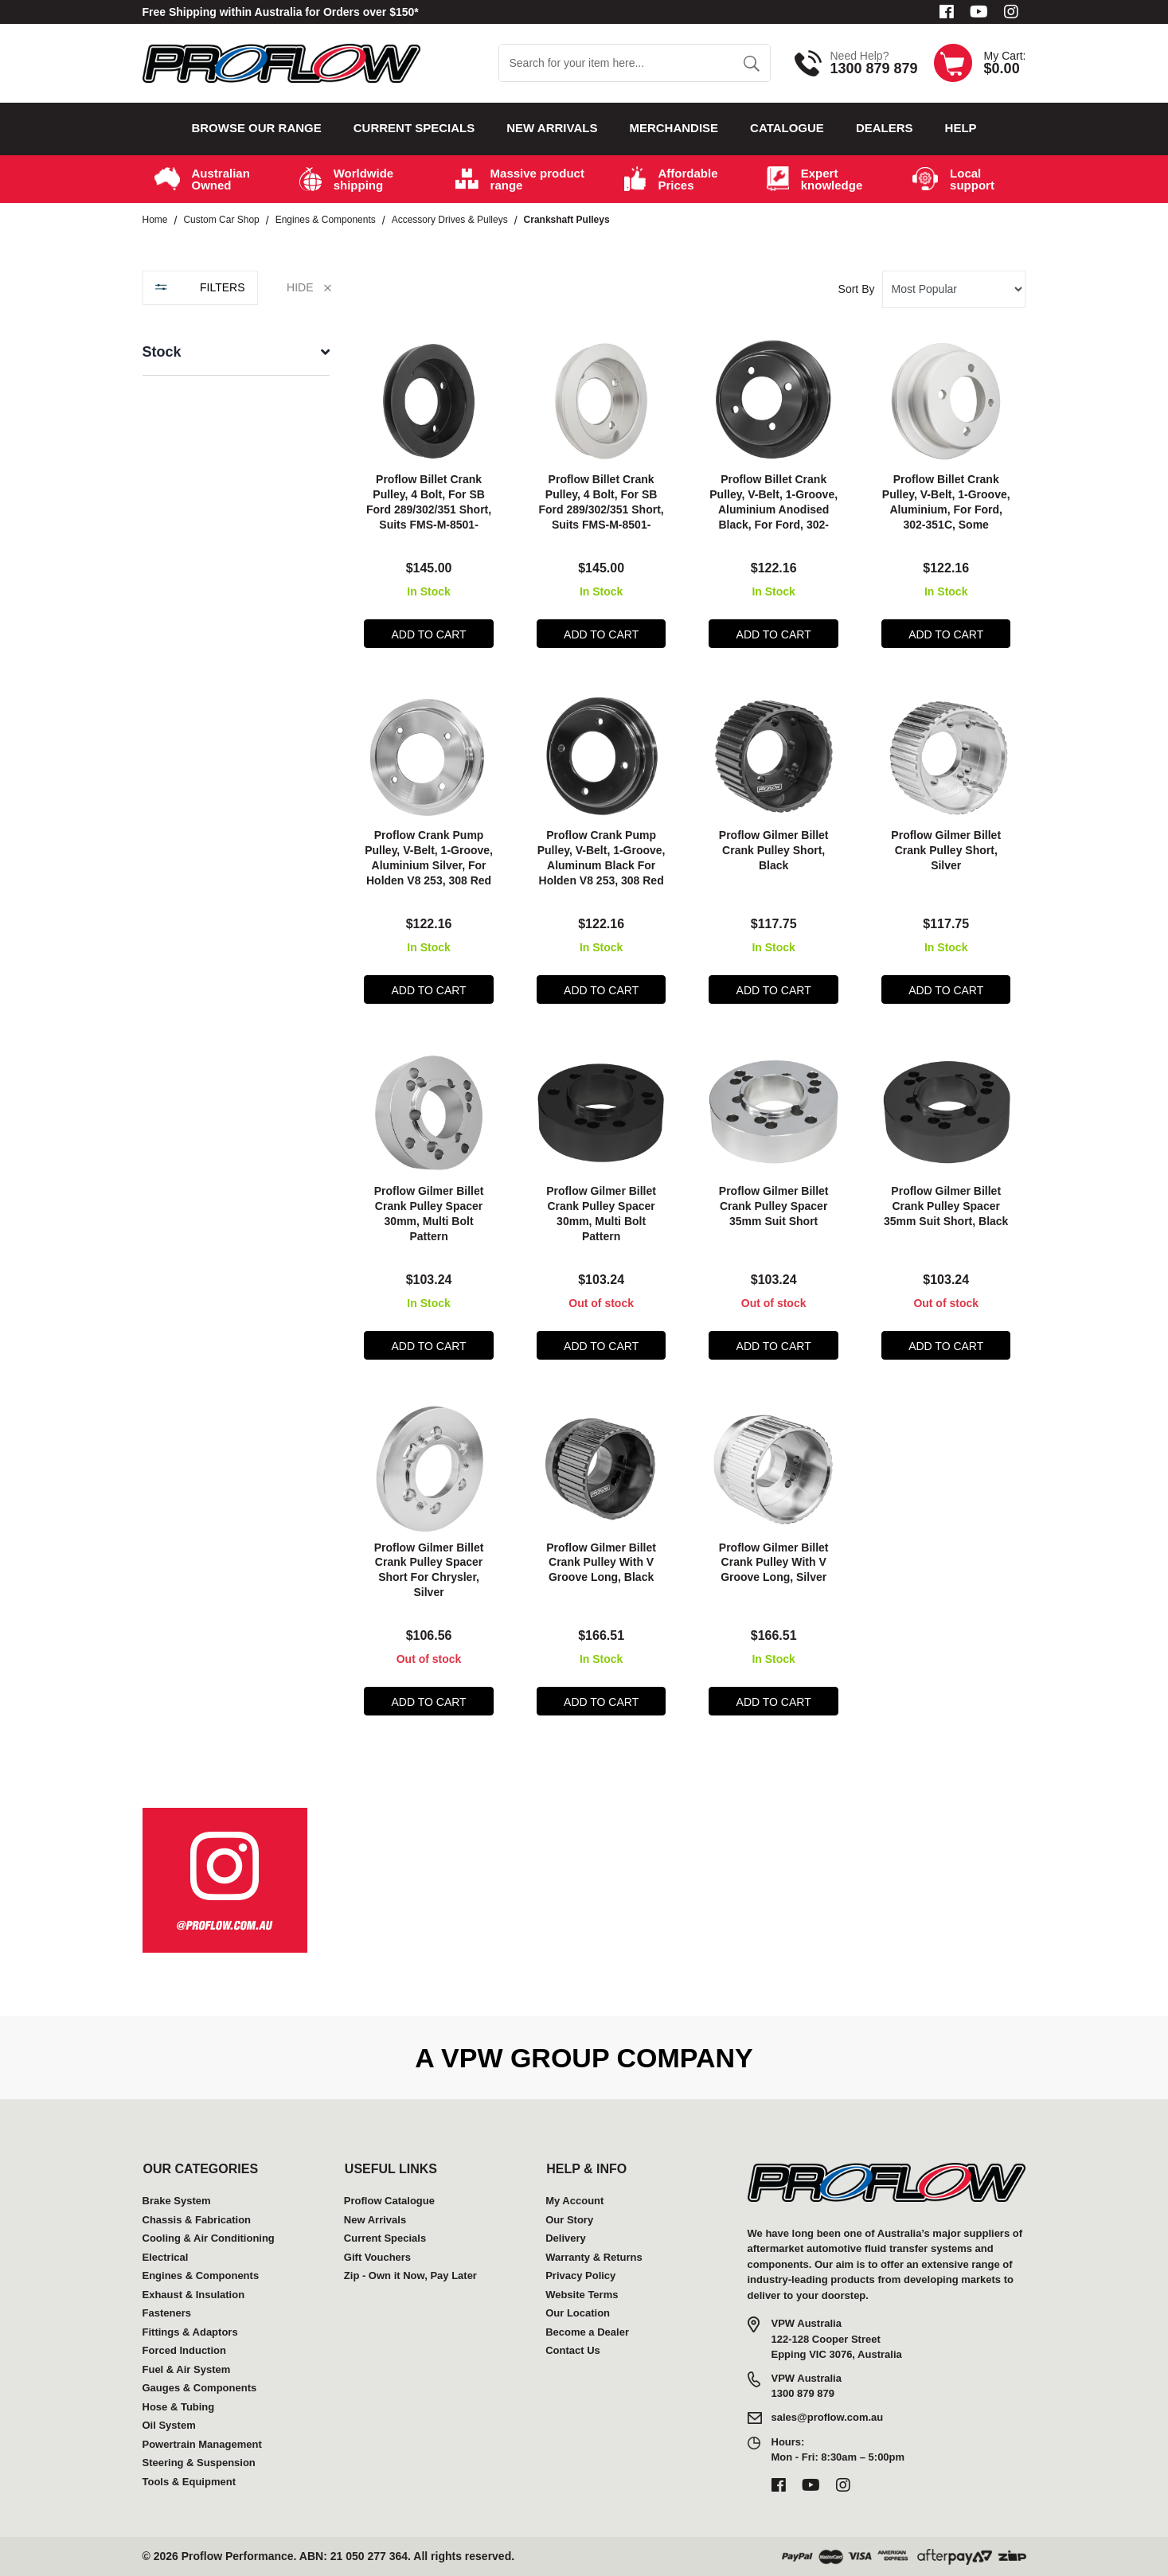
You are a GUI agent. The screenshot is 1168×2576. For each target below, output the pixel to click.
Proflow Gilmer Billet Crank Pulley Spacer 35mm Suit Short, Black (946, 1206)
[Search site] (751, 63)
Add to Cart (429, 634)
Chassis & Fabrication (197, 2220)
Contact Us (572, 2350)
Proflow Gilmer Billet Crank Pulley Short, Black (774, 850)
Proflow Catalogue (389, 2201)
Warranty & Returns (594, 2257)
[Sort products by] (953, 289)
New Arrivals (551, 128)
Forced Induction (184, 2350)
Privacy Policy (580, 2275)
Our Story (569, 2220)
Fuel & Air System (187, 2369)
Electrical (166, 2257)
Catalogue (787, 128)
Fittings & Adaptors (190, 2332)
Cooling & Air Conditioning (209, 2238)
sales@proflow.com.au (828, 2417)
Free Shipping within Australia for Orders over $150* (281, 12)
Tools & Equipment (189, 2482)
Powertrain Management (202, 2444)
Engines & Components (201, 2275)
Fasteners (167, 2313)
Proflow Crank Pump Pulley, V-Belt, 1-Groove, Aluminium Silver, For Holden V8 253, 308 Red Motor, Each (429, 865)
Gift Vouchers (377, 2257)
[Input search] (616, 63)
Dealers (884, 128)
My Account (574, 2201)
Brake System (177, 2201)
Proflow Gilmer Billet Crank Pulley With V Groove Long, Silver (774, 1562)
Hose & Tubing (179, 2407)
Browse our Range (256, 128)
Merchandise (673, 128)
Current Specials (414, 128)
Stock (162, 352)
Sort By (856, 289)
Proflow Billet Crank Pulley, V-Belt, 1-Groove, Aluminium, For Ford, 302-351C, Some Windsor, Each (946, 509)
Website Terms (581, 2295)
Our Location (577, 2313)
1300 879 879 (873, 68)
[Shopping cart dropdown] (980, 63)
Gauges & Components (200, 2388)
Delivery (565, 2238)
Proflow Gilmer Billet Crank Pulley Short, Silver (946, 850)
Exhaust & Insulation (194, 2295)
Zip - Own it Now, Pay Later (410, 2275)
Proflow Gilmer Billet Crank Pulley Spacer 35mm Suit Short (774, 1206)
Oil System (169, 2425)
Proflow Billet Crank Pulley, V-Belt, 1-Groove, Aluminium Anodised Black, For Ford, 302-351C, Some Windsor (773, 509)
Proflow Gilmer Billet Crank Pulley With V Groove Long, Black (601, 1562)
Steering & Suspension (199, 2463)
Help (961, 128)
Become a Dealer (587, 2332)
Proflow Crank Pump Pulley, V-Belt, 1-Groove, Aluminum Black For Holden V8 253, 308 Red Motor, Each (601, 865)
